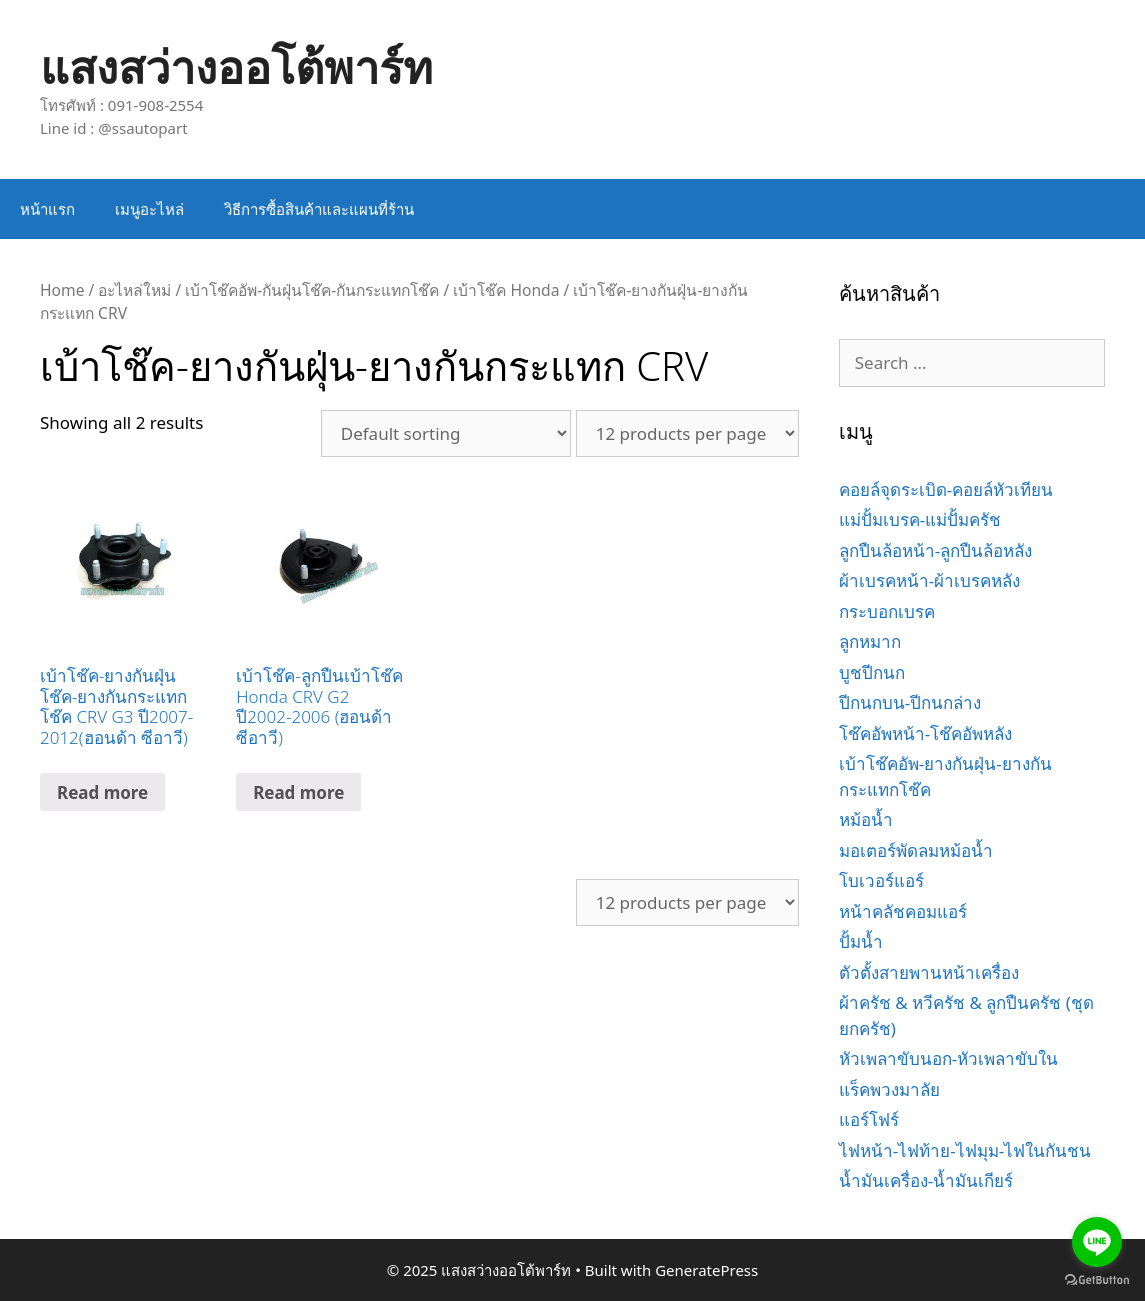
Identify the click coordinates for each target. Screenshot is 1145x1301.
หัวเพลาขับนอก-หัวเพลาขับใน (948, 1058)
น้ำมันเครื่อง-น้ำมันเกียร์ (926, 1180)
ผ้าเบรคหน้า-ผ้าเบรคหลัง (929, 580)
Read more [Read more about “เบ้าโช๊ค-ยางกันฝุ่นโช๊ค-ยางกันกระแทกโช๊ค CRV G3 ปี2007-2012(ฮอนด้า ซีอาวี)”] (102, 792)
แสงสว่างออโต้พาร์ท (236, 66)
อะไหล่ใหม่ (134, 290)
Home (62, 290)
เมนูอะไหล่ (149, 209)
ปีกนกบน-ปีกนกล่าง (910, 702)
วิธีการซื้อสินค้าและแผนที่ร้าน (319, 209)
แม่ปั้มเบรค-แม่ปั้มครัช (920, 519)
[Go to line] (1097, 1242)
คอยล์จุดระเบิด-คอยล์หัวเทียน (946, 489)
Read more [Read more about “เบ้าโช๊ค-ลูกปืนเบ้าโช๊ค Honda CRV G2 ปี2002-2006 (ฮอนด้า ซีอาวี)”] (298, 792)
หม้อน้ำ (866, 819)
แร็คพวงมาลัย (889, 1089)
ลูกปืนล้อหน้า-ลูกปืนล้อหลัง (935, 550)
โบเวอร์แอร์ (881, 880)
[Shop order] (446, 433)
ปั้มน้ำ (861, 941)
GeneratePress (706, 1270)
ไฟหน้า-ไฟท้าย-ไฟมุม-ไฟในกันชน (965, 1150)
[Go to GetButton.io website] (1097, 1280)
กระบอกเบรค (887, 611)
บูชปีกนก (872, 672)
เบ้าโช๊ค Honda (506, 290)
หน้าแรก (47, 209)
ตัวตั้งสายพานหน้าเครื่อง (929, 972)
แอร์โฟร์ (869, 1119)
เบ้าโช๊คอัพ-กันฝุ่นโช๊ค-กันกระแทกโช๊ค (312, 290)
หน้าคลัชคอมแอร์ (903, 911)
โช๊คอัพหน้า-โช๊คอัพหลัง (925, 733)
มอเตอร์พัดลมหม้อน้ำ (916, 850)
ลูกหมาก (870, 641)
